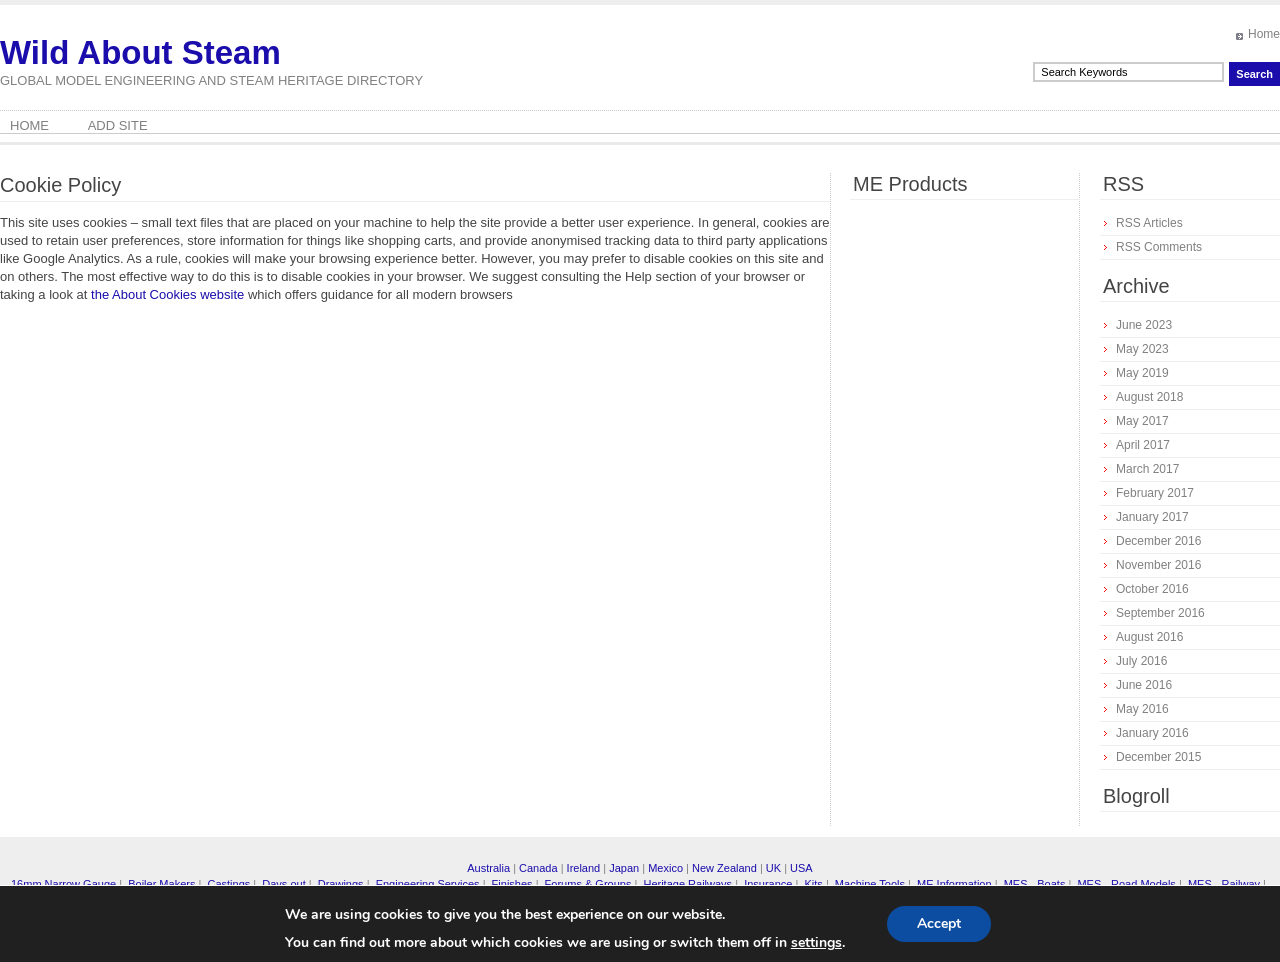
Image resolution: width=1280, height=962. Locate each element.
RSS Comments (1159, 247)
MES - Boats (1035, 884)
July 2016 (1141, 661)
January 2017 (1152, 517)
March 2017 (1147, 469)
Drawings (341, 884)
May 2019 (1142, 373)
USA (801, 868)
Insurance (768, 884)
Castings (228, 884)
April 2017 (1143, 445)
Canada (538, 868)
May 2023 (1142, 349)
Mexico (665, 868)
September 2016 (1160, 613)
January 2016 (1152, 733)
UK (773, 868)
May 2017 (1142, 421)
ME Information (954, 884)
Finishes (512, 884)
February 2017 (1155, 493)
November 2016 (1158, 565)
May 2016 (1142, 709)
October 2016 (1152, 589)
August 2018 (1149, 397)
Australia (488, 868)
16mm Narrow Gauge (63, 884)
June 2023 (1144, 325)
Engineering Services (428, 884)
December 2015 (1158, 757)
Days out (283, 884)
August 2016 (1149, 637)
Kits (813, 884)
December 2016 (1158, 541)
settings (816, 943)
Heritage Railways (687, 884)
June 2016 (1144, 685)
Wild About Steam (140, 52)
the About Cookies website (167, 294)
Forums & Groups (588, 884)
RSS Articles (1149, 223)
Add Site (118, 125)
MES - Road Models (1126, 884)
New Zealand (724, 868)
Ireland (584, 868)
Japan (624, 868)
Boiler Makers (161, 884)
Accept (939, 923)
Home (1264, 34)
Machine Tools (870, 884)
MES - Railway (1224, 884)
